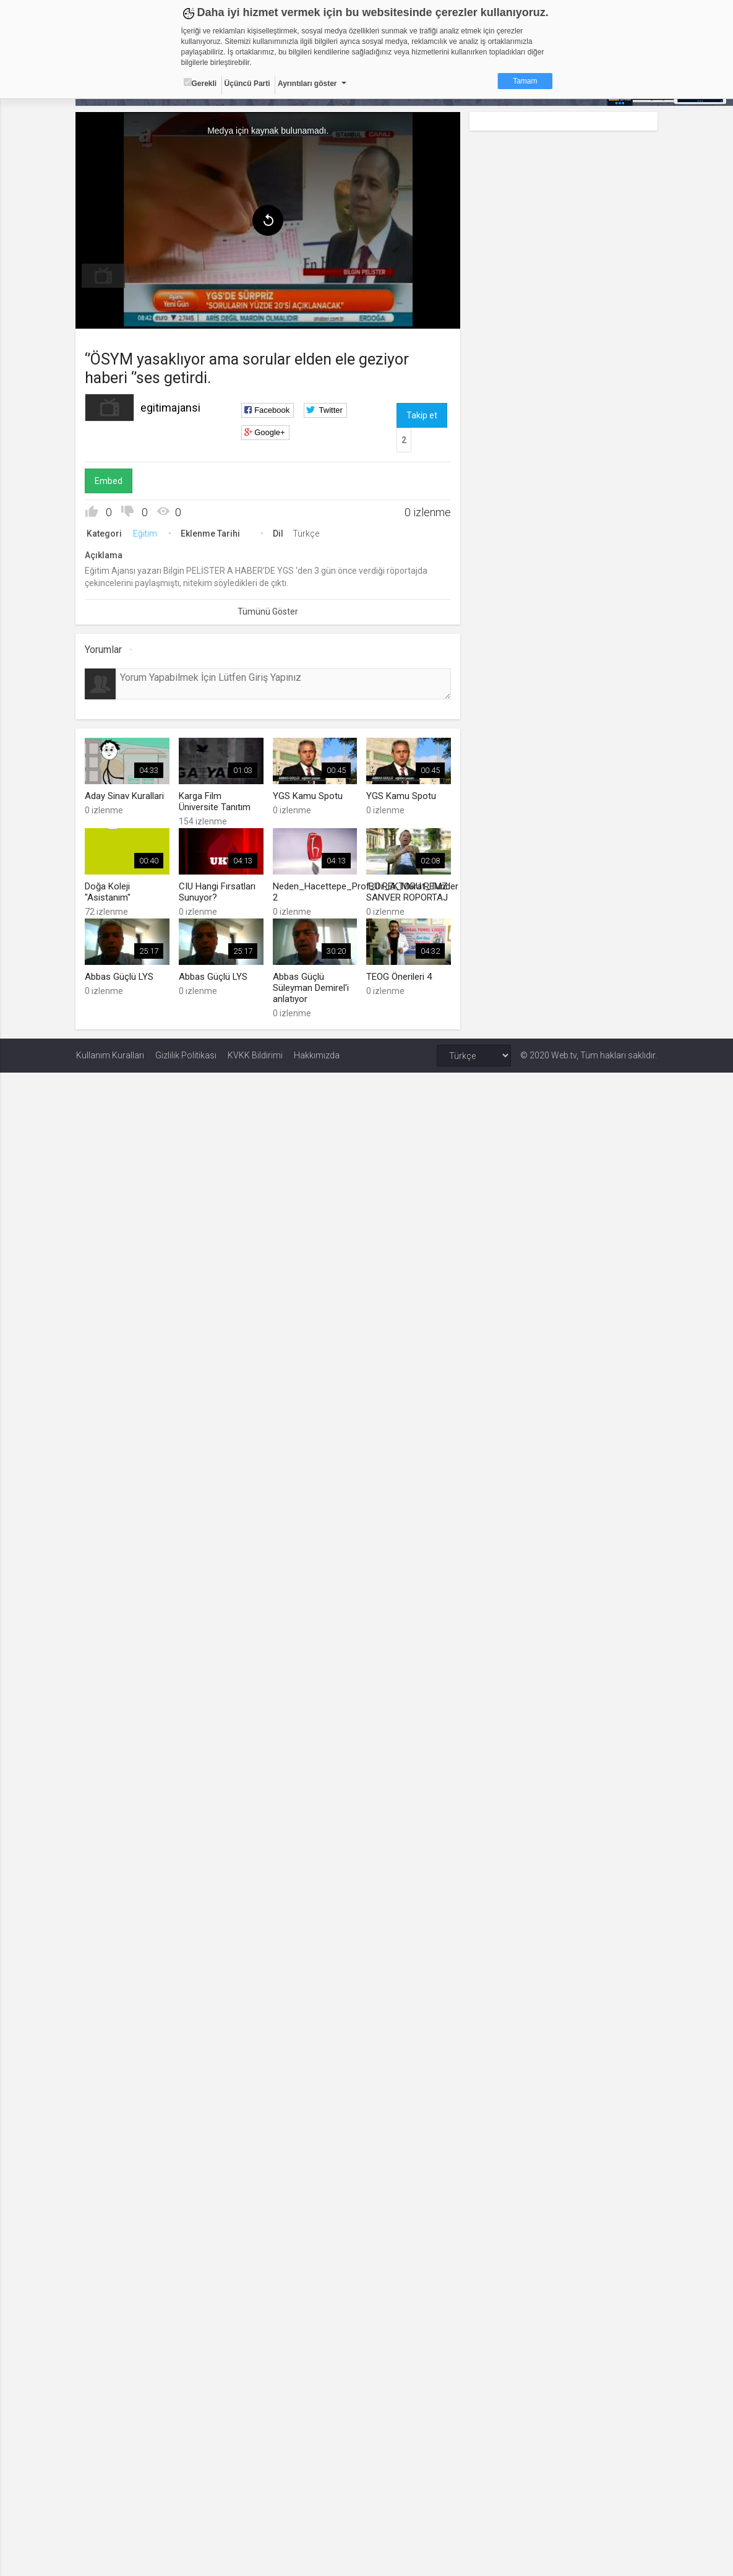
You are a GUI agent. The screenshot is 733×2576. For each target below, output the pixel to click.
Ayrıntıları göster (307, 83)
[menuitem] (104, 276)
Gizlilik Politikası (185, 1055)
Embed (109, 481)
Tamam (525, 81)
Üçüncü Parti (247, 83)
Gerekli (200, 83)
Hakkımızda (317, 1055)
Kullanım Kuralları (110, 1055)
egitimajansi (171, 407)
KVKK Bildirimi (255, 1055)
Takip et (421, 415)
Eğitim (146, 533)
